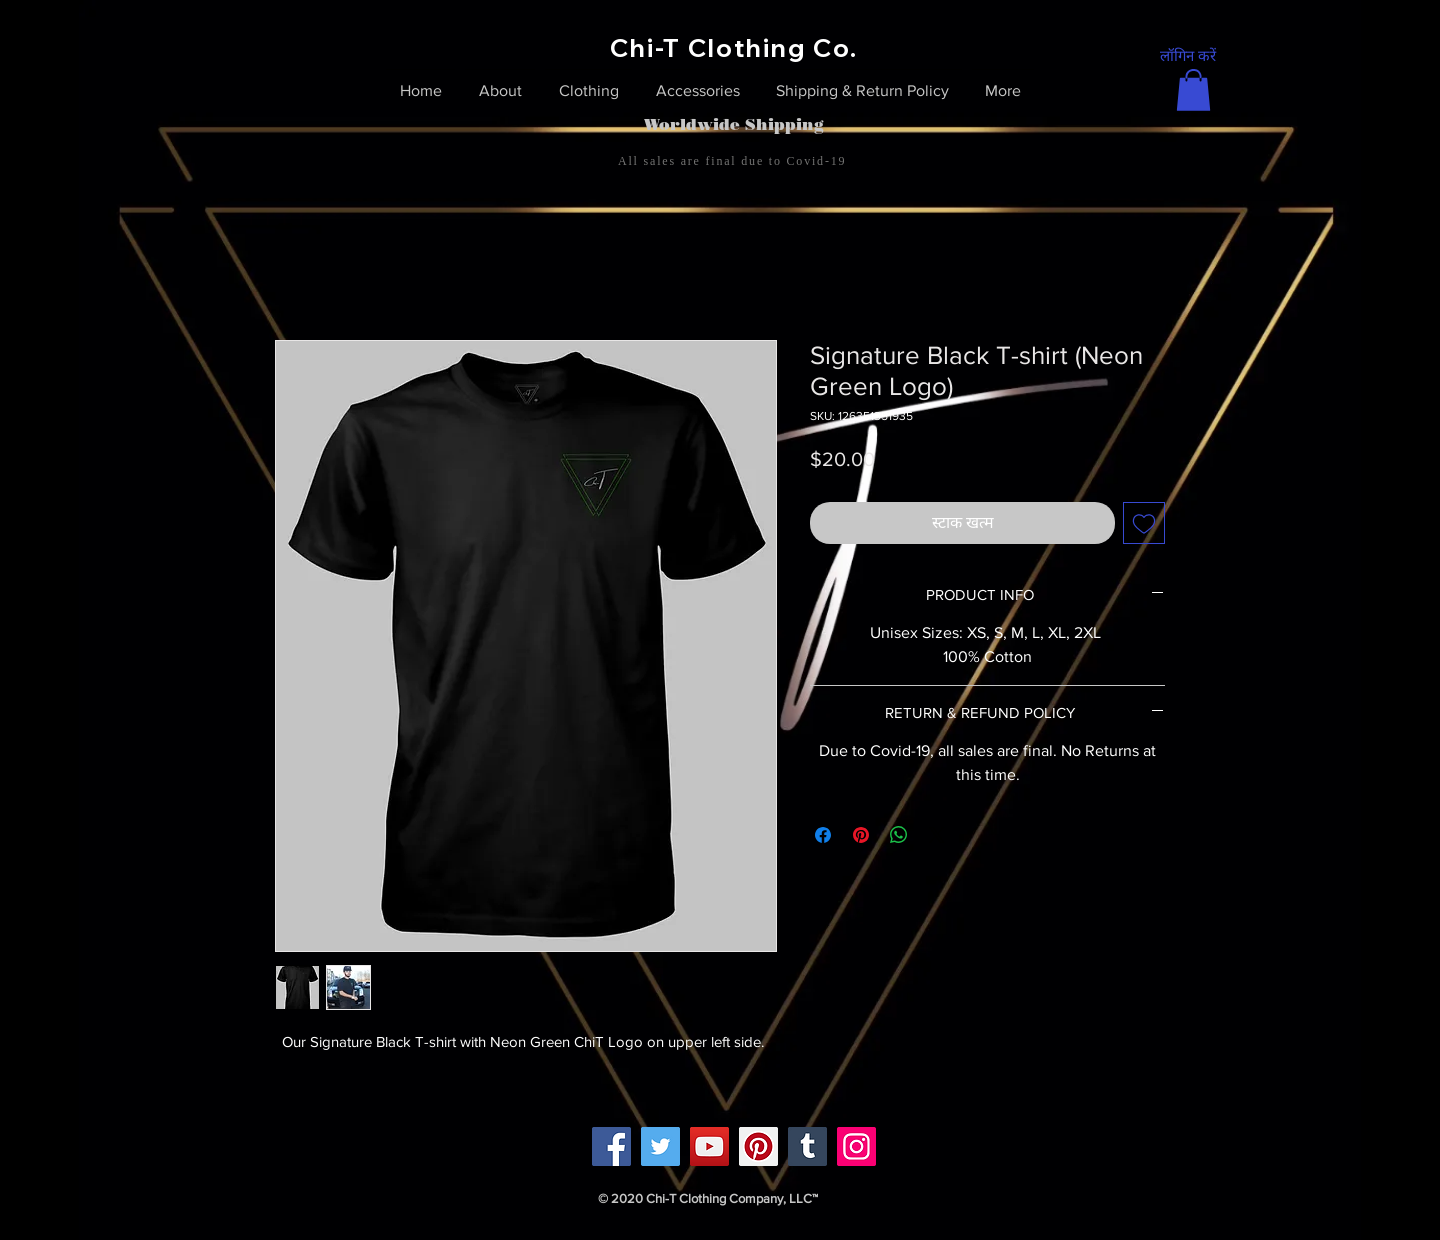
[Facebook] (611, 1146)
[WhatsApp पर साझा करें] (899, 835)
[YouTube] (709, 1146)
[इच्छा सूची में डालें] (1144, 523)
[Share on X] (937, 835)
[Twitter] (660, 1146)
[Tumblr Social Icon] (807, 1146)
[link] (1193, 90)
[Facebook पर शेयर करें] (823, 835)
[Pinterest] (758, 1146)
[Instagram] (856, 1146)
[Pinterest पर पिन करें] (861, 835)
